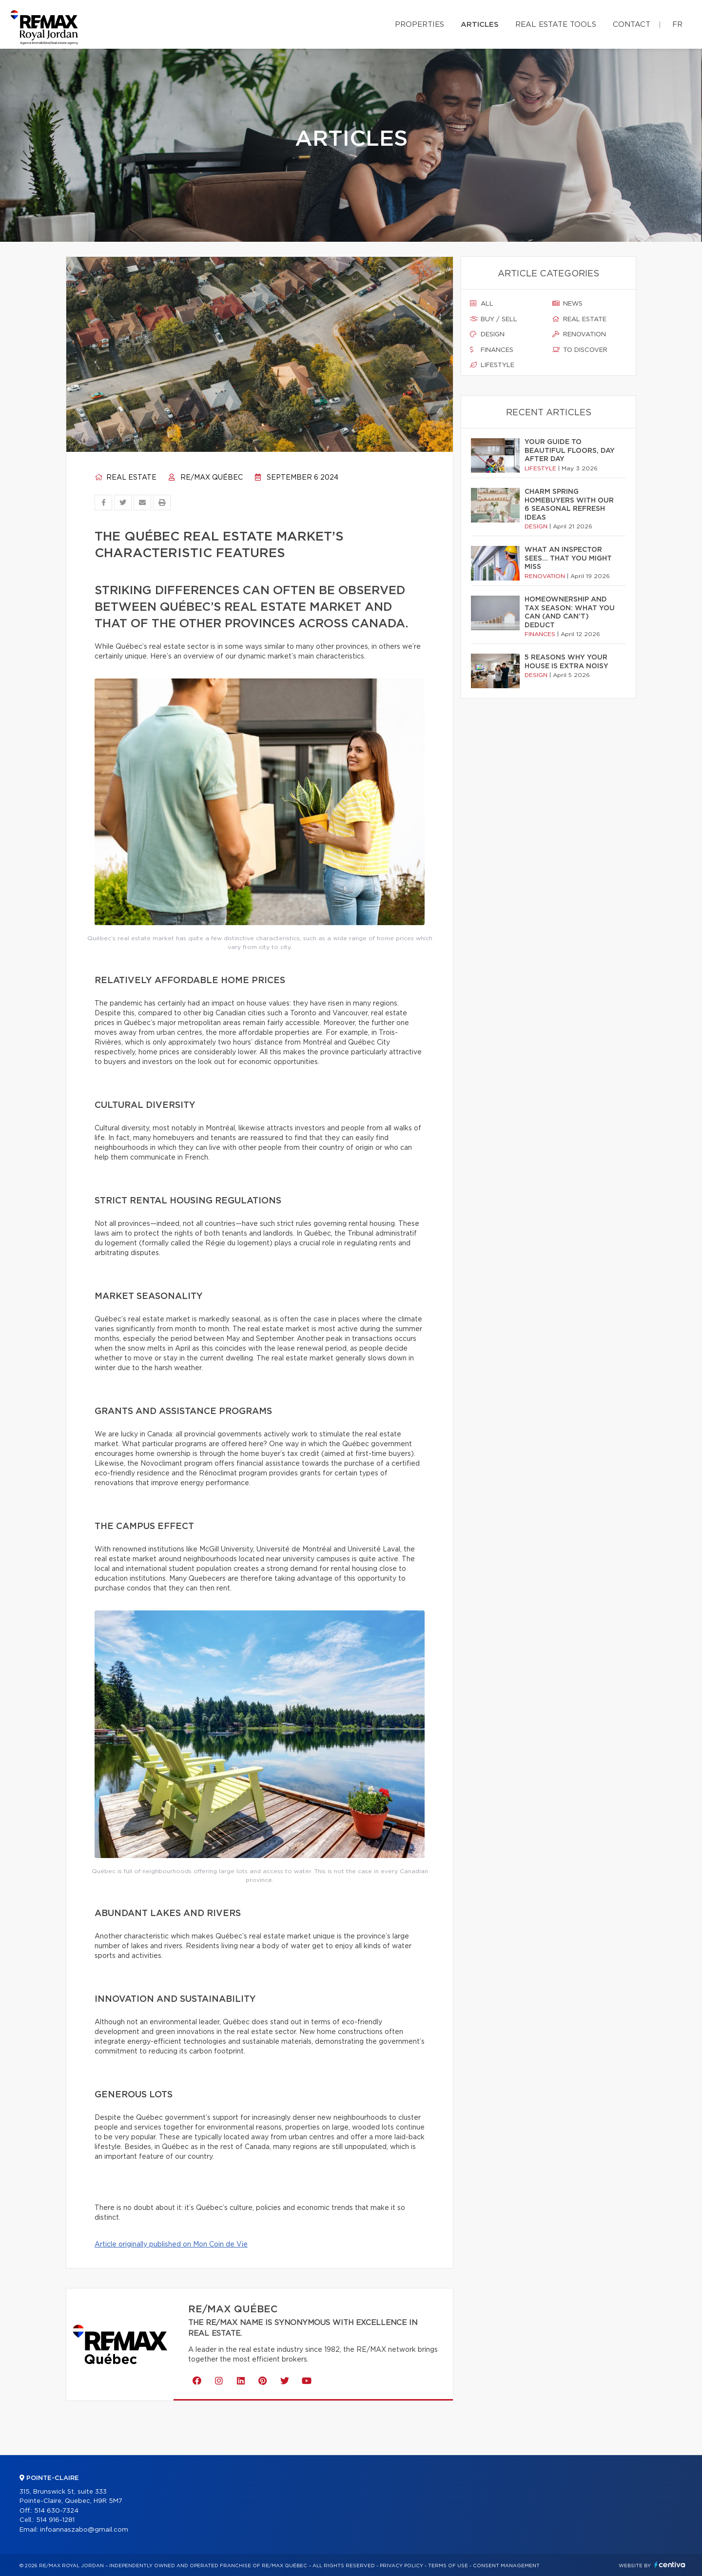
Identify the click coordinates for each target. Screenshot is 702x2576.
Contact (631, 24)
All (481, 303)
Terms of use (448, 2565)
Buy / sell (493, 319)
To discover (579, 350)
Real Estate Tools (555, 24)
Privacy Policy (401, 2565)
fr (677, 24)
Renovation (579, 334)
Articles (480, 24)
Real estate (125, 477)
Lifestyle (492, 365)
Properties (419, 24)
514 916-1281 (55, 2520)
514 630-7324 (56, 2511)
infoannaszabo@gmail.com (84, 2530)
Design (487, 334)
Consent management (506, 2565)
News (567, 303)
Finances (491, 350)
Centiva (669, 2564)
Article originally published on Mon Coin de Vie (171, 2244)
